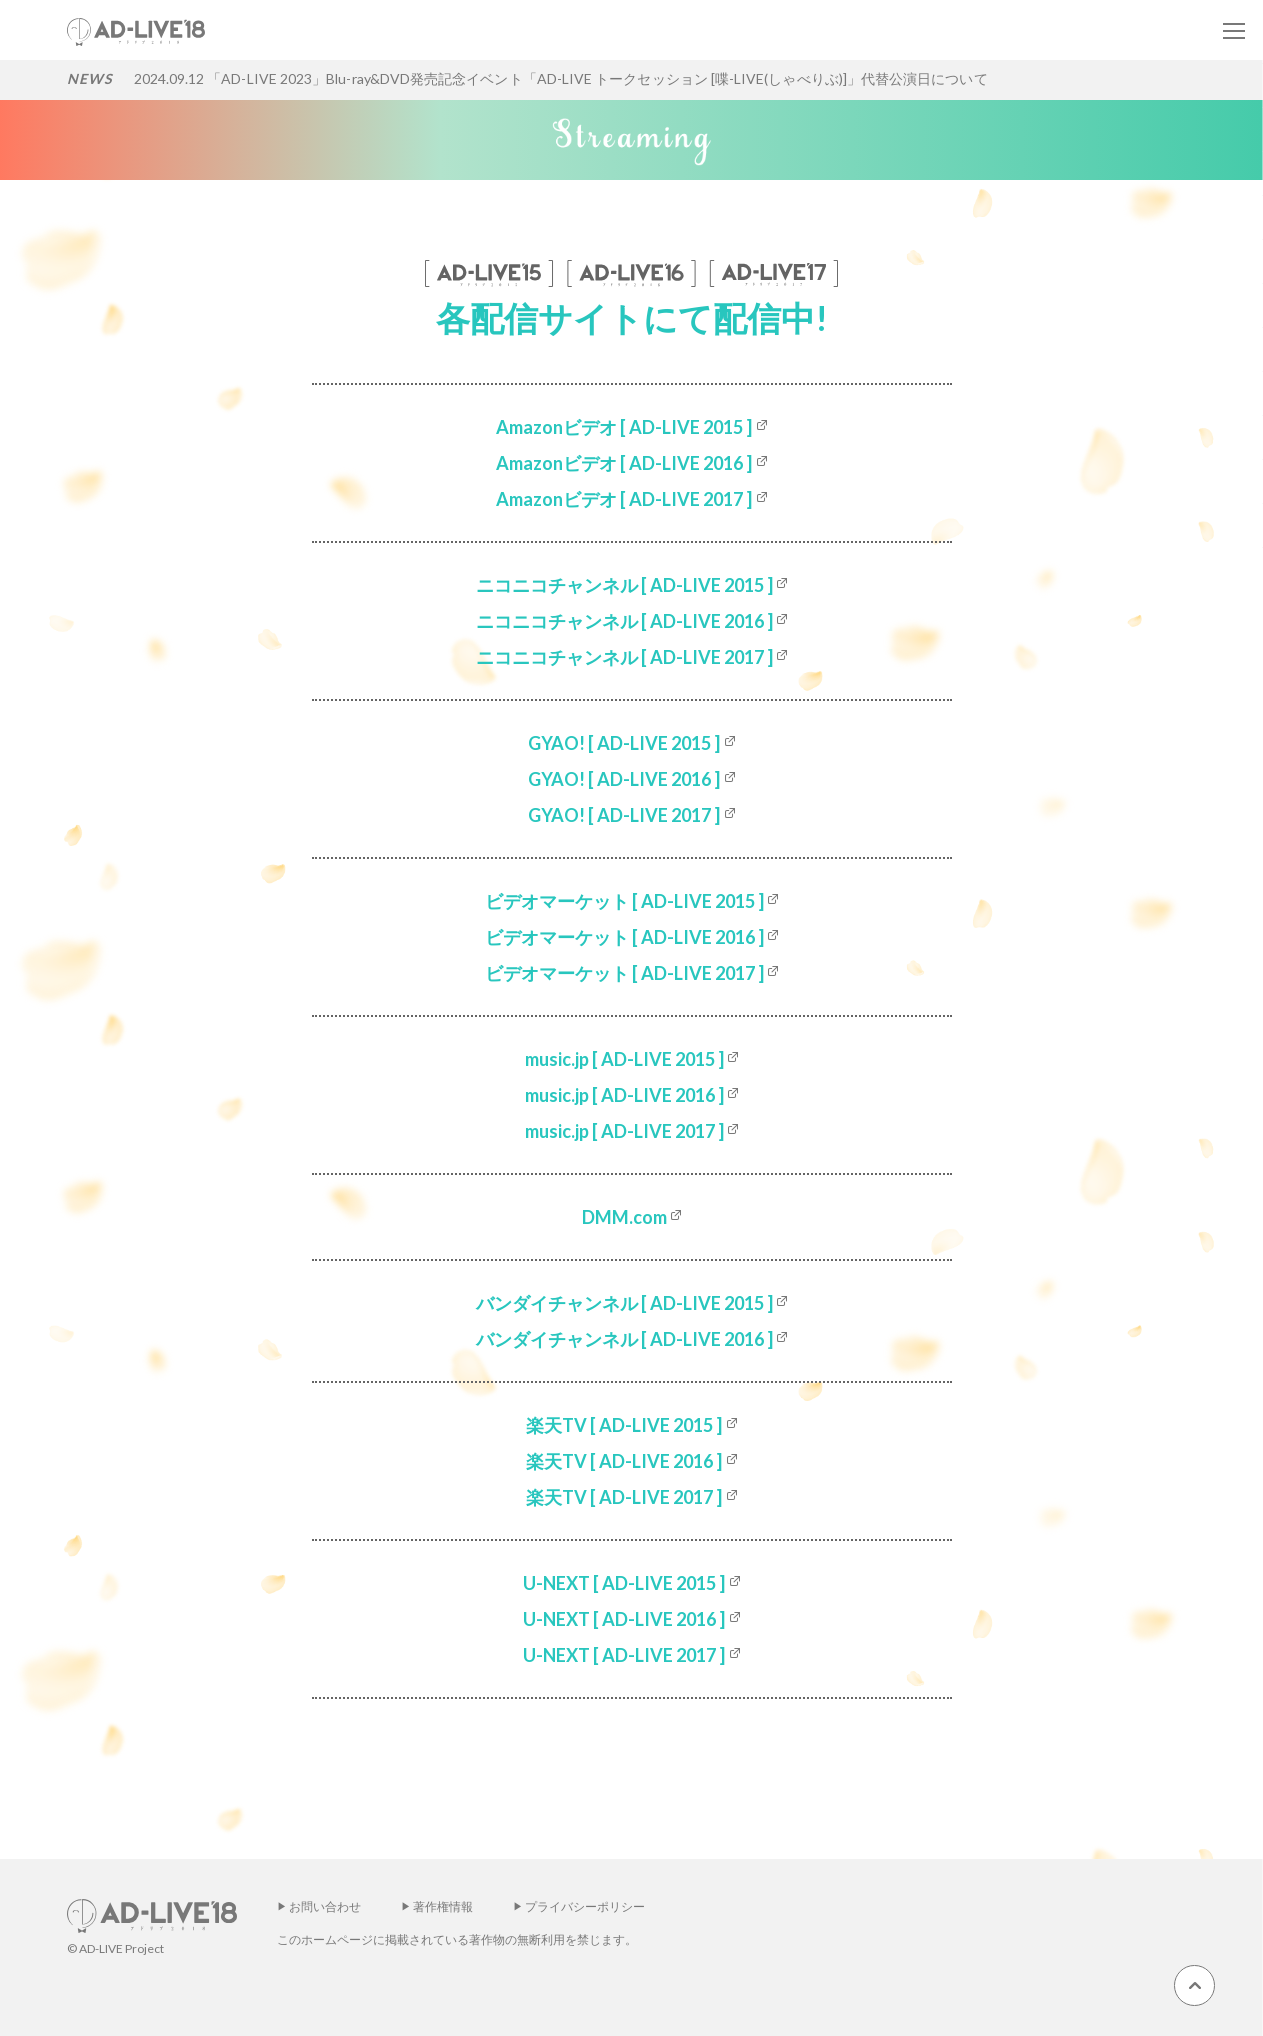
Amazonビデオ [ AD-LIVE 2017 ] (624, 499)
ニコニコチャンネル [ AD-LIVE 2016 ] (624, 621)
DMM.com (624, 1217)
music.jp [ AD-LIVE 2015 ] (624, 1059)
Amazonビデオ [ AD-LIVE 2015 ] (624, 427)
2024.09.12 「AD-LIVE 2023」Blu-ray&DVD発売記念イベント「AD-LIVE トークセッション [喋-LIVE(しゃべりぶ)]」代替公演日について (561, 78)
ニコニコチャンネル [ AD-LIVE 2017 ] (624, 657)
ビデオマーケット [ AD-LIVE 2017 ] (624, 973)
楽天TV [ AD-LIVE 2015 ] (624, 1425)
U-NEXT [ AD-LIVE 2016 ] (624, 1619)
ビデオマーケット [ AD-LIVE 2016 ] (624, 937)
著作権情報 (443, 1906)
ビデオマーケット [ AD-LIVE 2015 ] (624, 901)
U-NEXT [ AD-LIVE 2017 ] (624, 1655)
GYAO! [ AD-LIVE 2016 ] (624, 779)
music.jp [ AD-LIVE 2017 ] (624, 1131)
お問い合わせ (325, 1906)
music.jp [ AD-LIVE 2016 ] (624, 1095)
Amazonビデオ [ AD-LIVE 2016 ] (624, 463)
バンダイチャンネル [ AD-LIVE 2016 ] (624, 1339)
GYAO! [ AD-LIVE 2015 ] (624, 743)
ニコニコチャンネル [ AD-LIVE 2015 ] (624, 585)
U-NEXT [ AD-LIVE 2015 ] (624, 1583)
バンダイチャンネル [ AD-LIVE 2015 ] (624, 1303)
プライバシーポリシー (585, 1906)
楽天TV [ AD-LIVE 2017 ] (624, 1497)
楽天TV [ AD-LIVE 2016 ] (624, 1461)
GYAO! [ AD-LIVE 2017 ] (624, 815)
